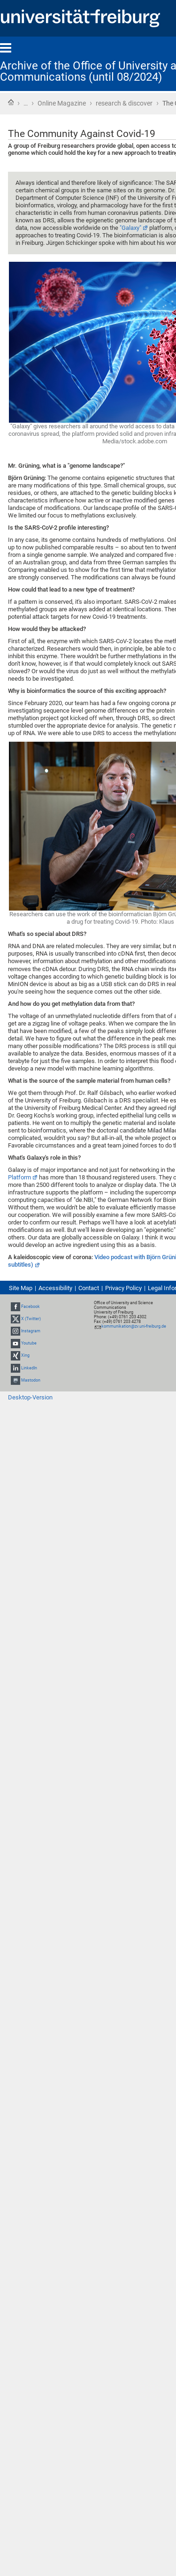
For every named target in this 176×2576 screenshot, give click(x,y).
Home (11, 102)
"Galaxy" (130, 227)
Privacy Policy (123, 1288)
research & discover (124, 103)
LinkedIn (29, 1368)
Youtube (29, 1343)
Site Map (20, 1288)
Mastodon (30, 1380)
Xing (25, 1355)
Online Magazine (62, 103)
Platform (19, 1177)
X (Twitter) (31, 1318)
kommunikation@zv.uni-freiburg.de (133, 1326)
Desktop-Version (30, 1397)
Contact (88, 1288)
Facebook (30, 1306)
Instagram (30, 1331)
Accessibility (55, 1288)
